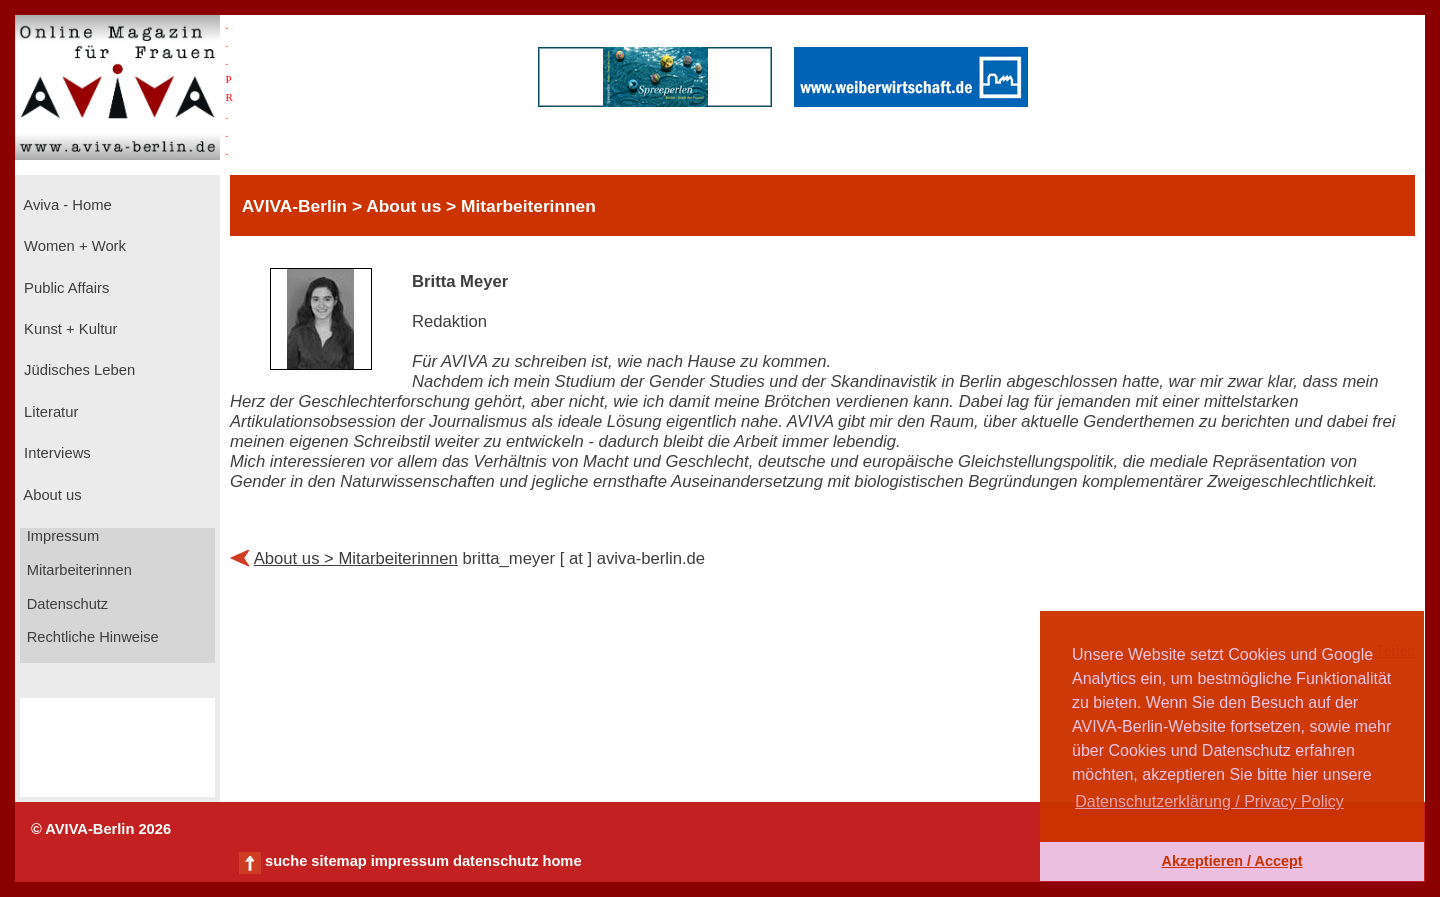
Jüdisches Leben (77, 370)
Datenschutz (66, 604)
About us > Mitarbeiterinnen (356, 558)
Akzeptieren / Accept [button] (1231, 861)
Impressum (61, 536)
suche (286, 861)
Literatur (49, 412)
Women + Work (73, 246)
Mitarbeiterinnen (77, 570)
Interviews (55, 453)
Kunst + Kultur (68, 329)
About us (51, 495)
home (561, 861)
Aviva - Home (66, 205)
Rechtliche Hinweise (91, 637)
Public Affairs (64, 288)
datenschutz (496, 861)
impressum (410, 861)
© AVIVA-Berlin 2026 (101, 829)
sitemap (338, 861)
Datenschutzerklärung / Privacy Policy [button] (1209, 801)
